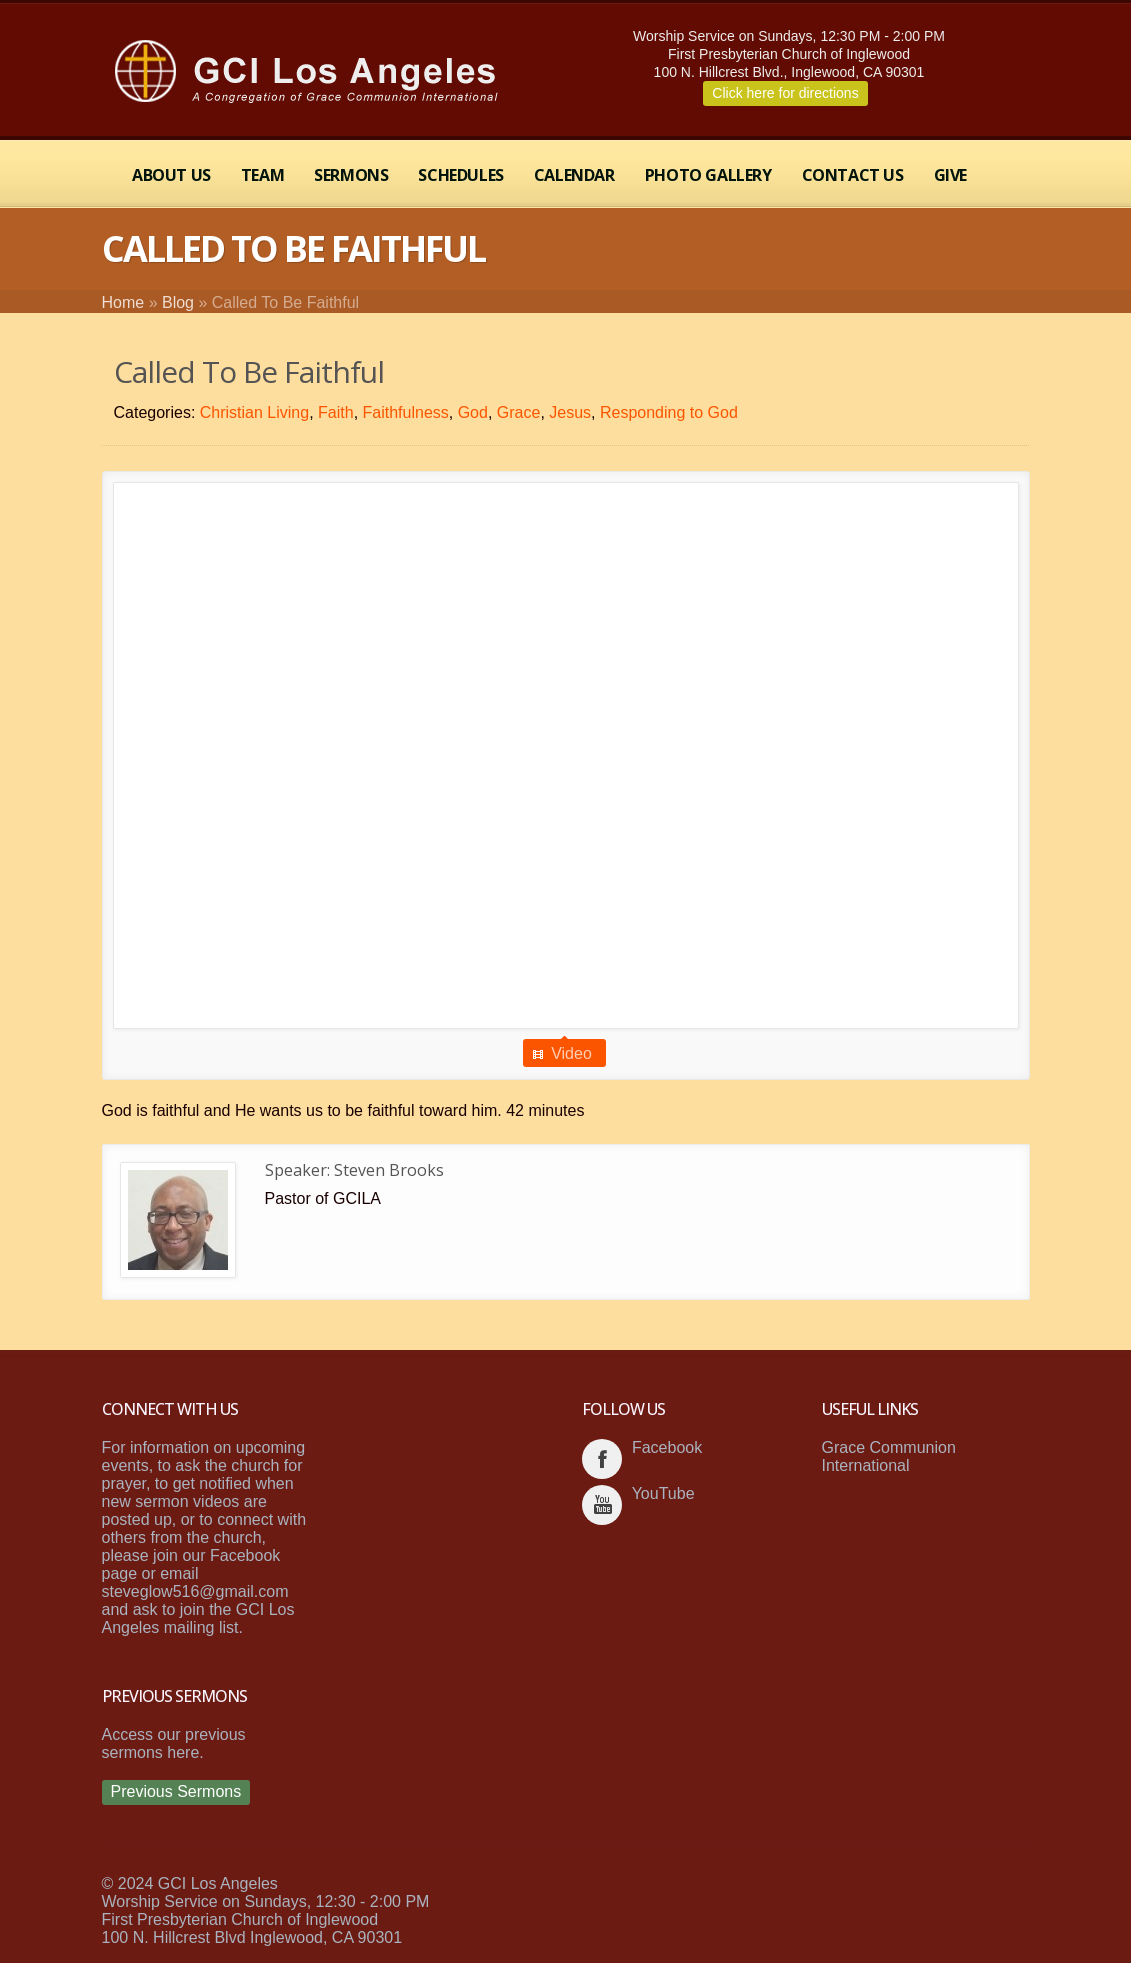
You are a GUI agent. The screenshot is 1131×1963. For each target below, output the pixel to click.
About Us (171, 175)
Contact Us (853, 175)
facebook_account (602, 1459)
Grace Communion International (889, 1456)
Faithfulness (406, 412)
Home (123, 302)
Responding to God (669, 412)
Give (950, 175)
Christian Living (254, 412)
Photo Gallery (708, 175)
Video (571, 1053)
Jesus (570, 412)
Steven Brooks (389, 1170)
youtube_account (602, 1505)
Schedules (460, 175)
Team (262, 175)
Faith (336, 412)
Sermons (351, 175)
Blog (178, 302)
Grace (519, 412)
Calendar (574, 175)
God (473, 412)
